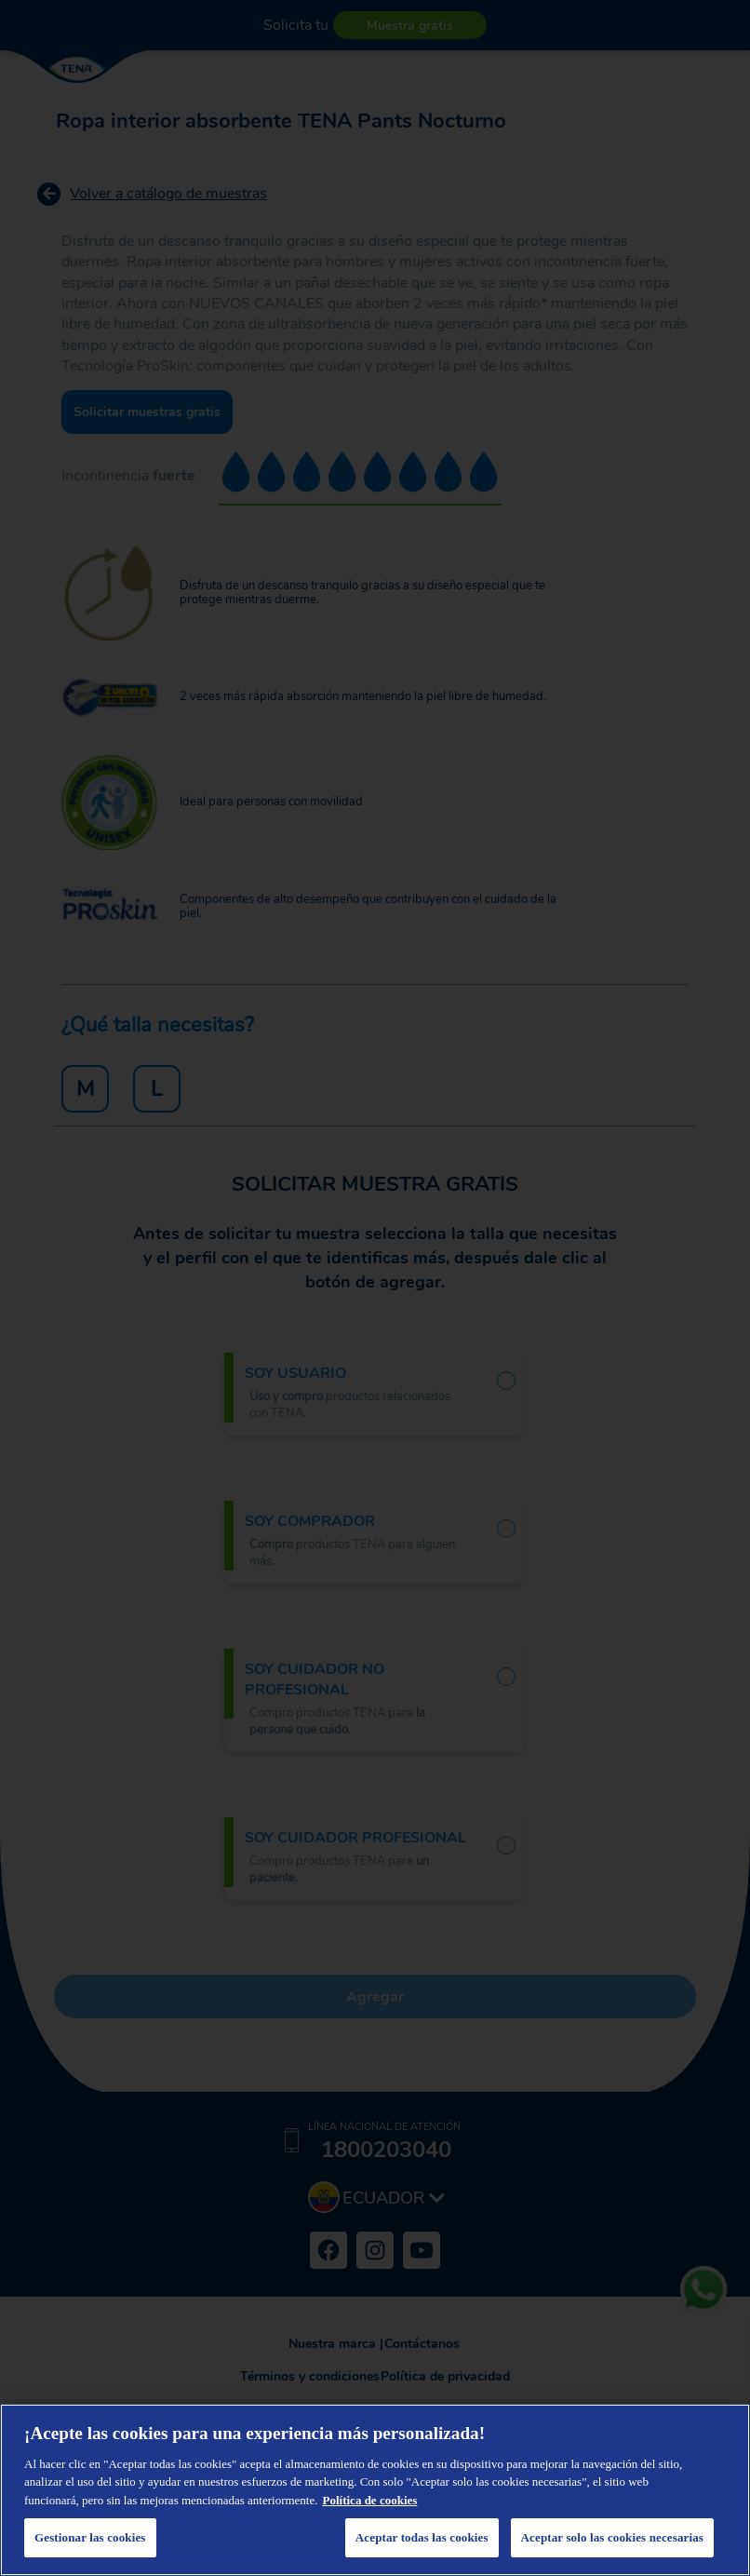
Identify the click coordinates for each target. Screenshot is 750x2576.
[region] (375, 2490)
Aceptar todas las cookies (422, 2537)
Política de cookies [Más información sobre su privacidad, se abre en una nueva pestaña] (370, 2500)
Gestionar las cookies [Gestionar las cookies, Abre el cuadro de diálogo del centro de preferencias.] (90, 2537)
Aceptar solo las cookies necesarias (612, 2537)
